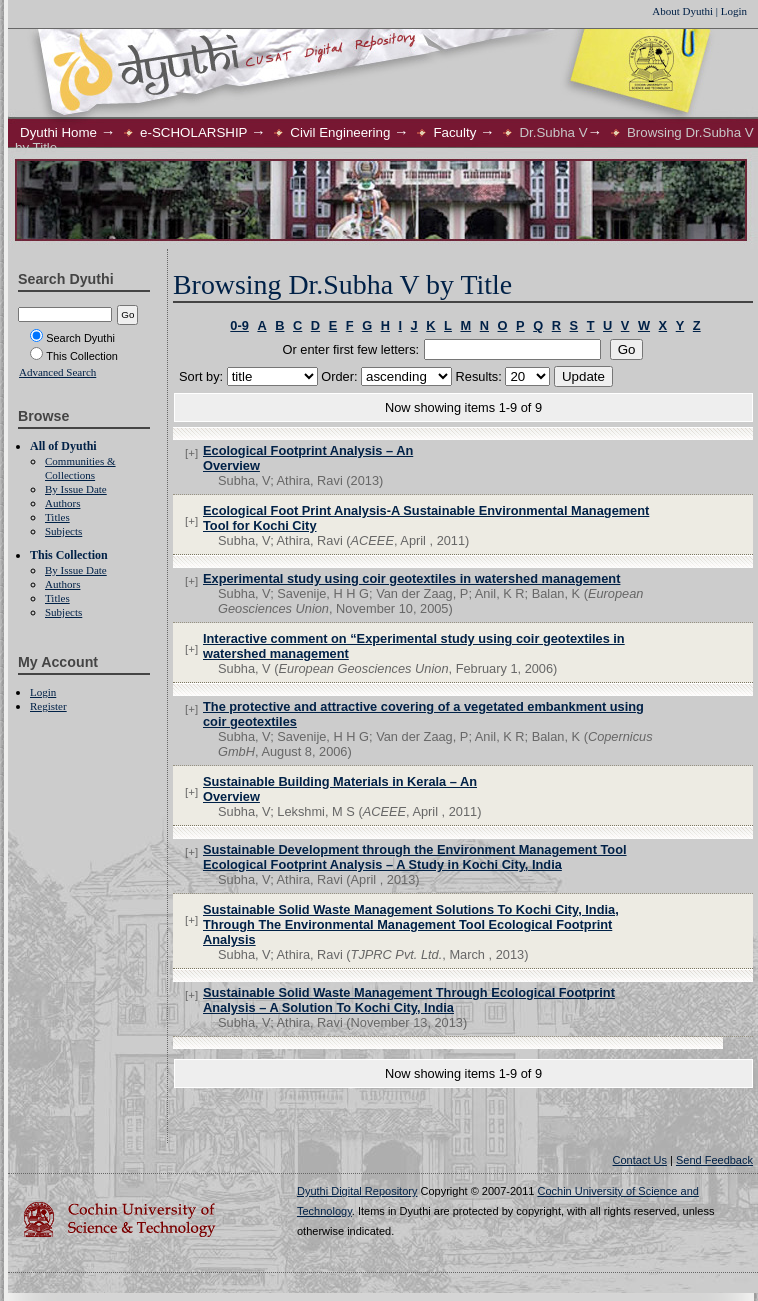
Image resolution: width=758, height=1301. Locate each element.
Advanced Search (57, 372)
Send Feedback (714, 1160)
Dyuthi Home (58, 132)
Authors (62, 503)
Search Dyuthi (72, 338)
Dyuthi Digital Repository (357, 1191)
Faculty (454, 132)
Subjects (63, 531)
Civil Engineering (340, 132)
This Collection (74, 356)
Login (734, 11)
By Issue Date (76, 489)
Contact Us (640, 1160)
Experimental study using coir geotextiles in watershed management (411, 578)
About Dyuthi (682, 11)
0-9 (239, 325)
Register (48, 706)
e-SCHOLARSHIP (193, 132)
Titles (57, 517)
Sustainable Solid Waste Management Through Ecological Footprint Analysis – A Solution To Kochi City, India (409, 1000)
